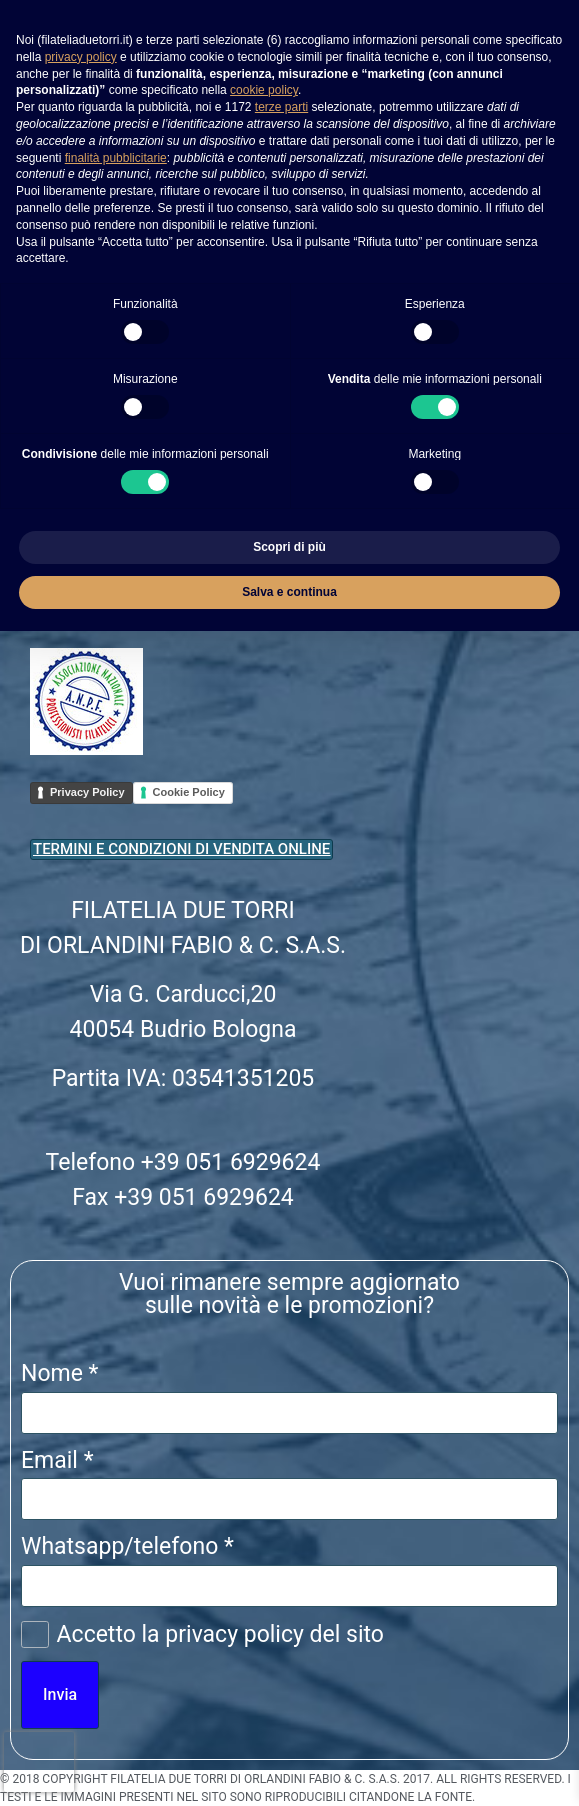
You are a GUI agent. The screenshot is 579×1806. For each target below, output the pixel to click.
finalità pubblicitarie (116, 158)
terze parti (281, 107)
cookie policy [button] (264, 90)
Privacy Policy (87, 792)
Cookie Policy (189, 792)
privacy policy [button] (81, 57)
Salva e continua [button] (289, 592)
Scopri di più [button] (289, 547)
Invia (60, 1694)
